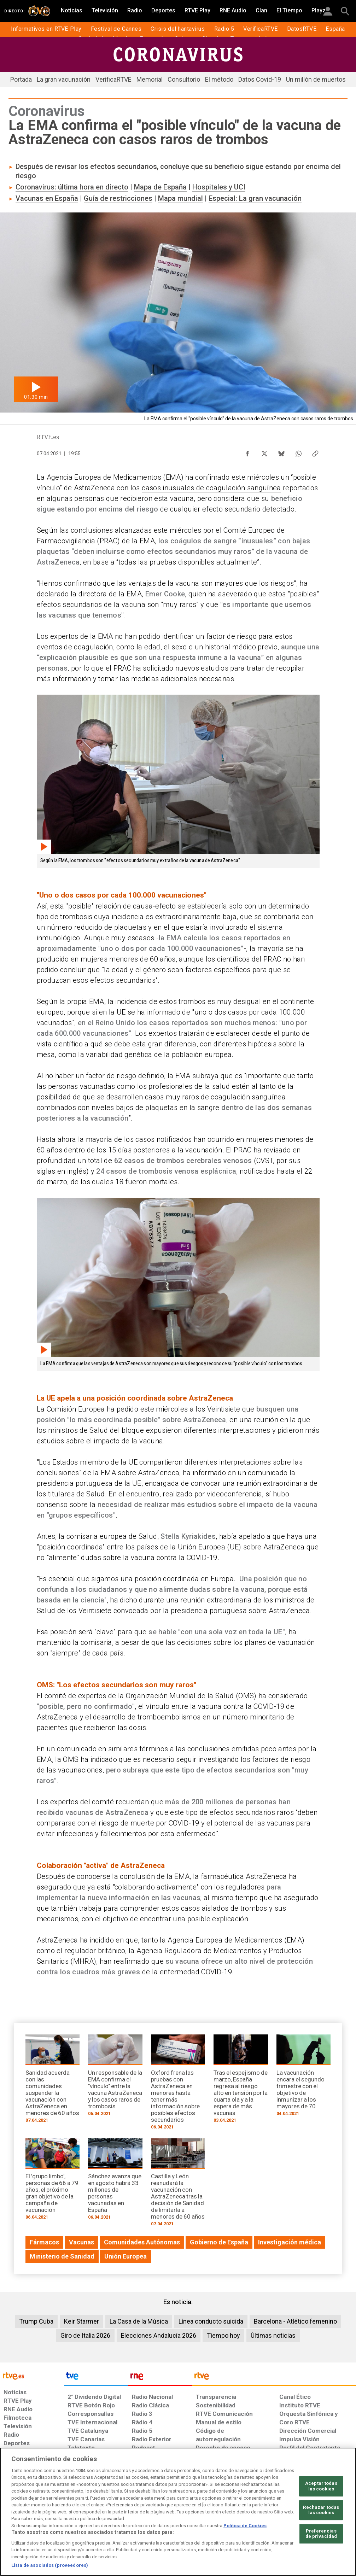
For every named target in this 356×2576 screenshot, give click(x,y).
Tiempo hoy (223, 2335)
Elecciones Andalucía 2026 (158, 2335)
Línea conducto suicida (211, 2321)
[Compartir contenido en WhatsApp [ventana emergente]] (298, 451)
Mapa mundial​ (180, 198)
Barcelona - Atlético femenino (295, 2321)
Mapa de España (160, 187)
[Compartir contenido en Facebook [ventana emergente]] (247, 451)
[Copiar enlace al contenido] (315, 451)
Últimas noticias (273, 2335)
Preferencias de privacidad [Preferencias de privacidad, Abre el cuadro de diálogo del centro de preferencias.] (321, 2533)
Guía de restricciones (118, 198)
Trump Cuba (36, 2321)
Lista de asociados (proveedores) (49, 2565)
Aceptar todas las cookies (321, 2486)
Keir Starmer (81, 2321)
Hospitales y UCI (218, 187)
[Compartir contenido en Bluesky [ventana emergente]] (281, 451)
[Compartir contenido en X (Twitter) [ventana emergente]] (264, 451)
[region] (178, 2512)
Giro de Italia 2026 (85, 2335)
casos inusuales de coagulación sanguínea (211, 488)
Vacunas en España (47, 198)
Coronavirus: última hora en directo (72, 187)
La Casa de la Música (139, 2321)
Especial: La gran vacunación (255, 198)
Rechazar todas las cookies (321, 2510)
